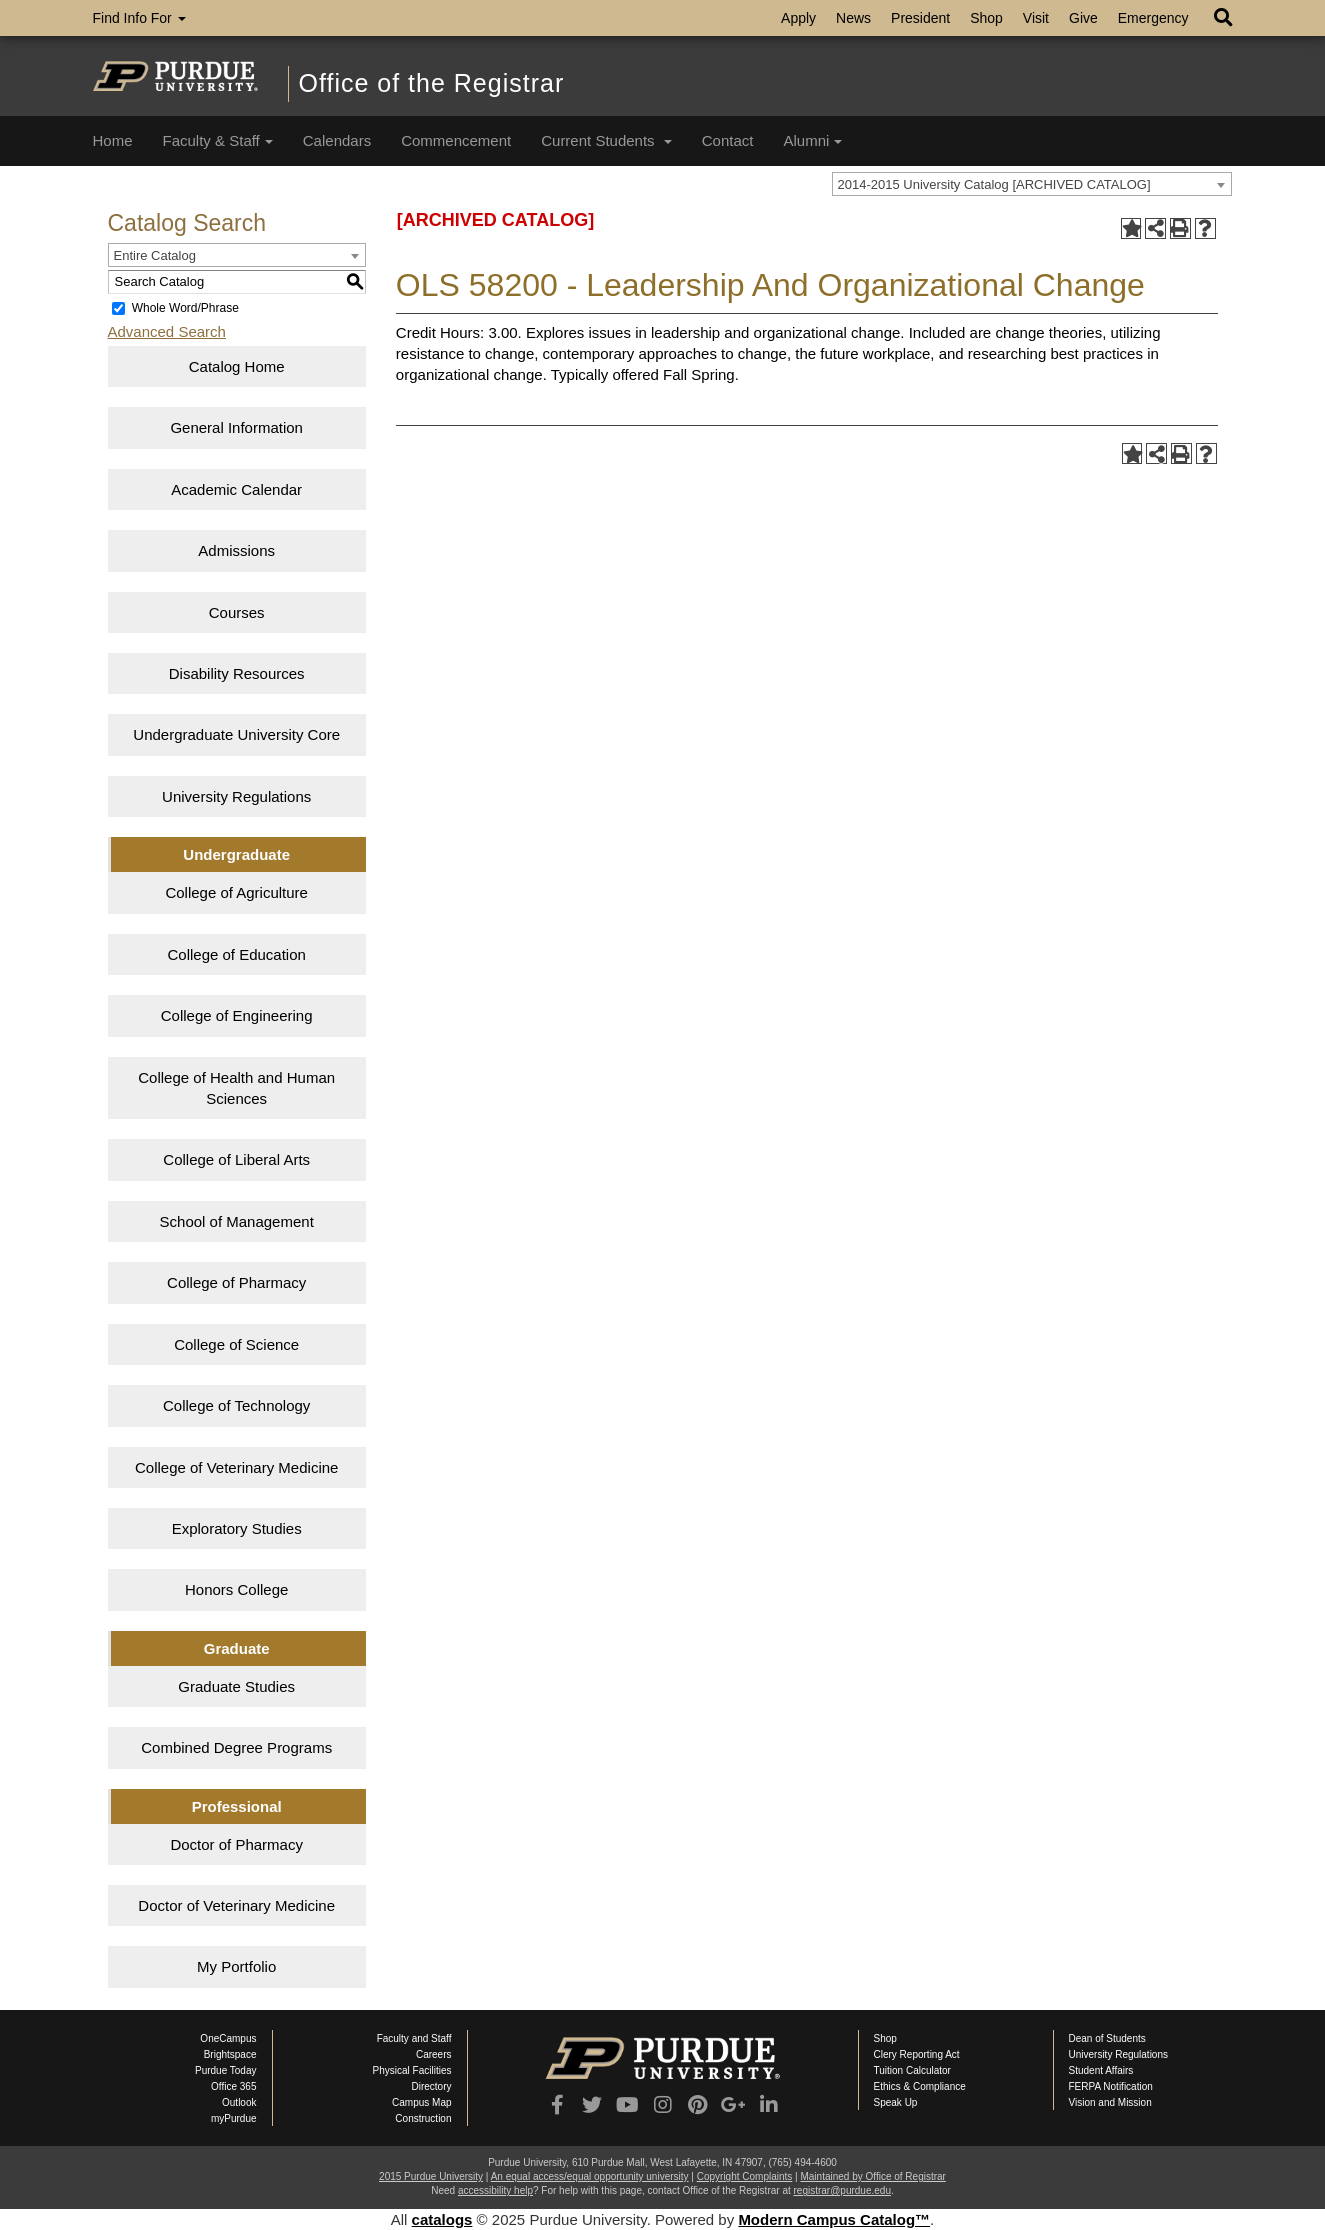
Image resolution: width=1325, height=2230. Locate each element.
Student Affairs (1101, 2070)
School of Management (237, 1221)
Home (113, 140)
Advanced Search (167, 331)
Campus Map (421, 2102)
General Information (236, 427)
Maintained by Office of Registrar (872, 2176)
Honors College (236, 1589)
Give (1083, 18)
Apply (798, 18)
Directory (431, 2086)
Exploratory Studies (237, 1528)
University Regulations (236, 796)
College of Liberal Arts (236, 1159)
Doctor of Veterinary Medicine (236, 1905)
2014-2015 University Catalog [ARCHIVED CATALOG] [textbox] (994, 184)
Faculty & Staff (218, 140)
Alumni (812, 140)
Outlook (239, 2102)
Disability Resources (237, 673)
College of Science (236, 1344)
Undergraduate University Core (236, 734)
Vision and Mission (1110, 2102)
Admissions (236, 550)
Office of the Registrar (432, 83)
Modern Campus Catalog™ (834, 2219)
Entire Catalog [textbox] (155, 255)
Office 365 (233, 2086)
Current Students (606, 140)
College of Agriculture (236, 892)
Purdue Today (226, 2070)
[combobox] (1032, 184)
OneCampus (228, 2038)
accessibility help (495, 2190)
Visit (1036, 18)
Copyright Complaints (745, 2176)
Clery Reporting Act (917, 2054)
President (920, 18)
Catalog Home (237, 366)
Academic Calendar (236, 489)
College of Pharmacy (236, 1282)
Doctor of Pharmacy (236, 1844)
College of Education (236, 954)
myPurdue (234, 2118)
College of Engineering (237, 1015)
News (853, 18)
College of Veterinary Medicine (236, 1467)
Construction (423, 2118)
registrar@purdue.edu (842, 2190)
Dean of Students (1107, 2038)
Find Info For (139, 18)
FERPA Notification (1111, 2086)
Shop (986, 18)
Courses (237, 612)
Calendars (337, 140)
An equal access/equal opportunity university (590, 2176)
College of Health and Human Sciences (236, 1088)
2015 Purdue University (431, 2176)
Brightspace (230, 2054)
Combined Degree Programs (236, 1747)
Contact (728, 140)
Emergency (1153, 18)
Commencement (456, 140)
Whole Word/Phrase (185, 308)
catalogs (442, 2219)
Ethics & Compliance (920, 2086)
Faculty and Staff (414, 2038)
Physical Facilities (412, 2070)
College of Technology (236, 1405)
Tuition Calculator (912, 2070)
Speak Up (896, 2102)
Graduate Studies (236, 1686)
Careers (434, 2054)
